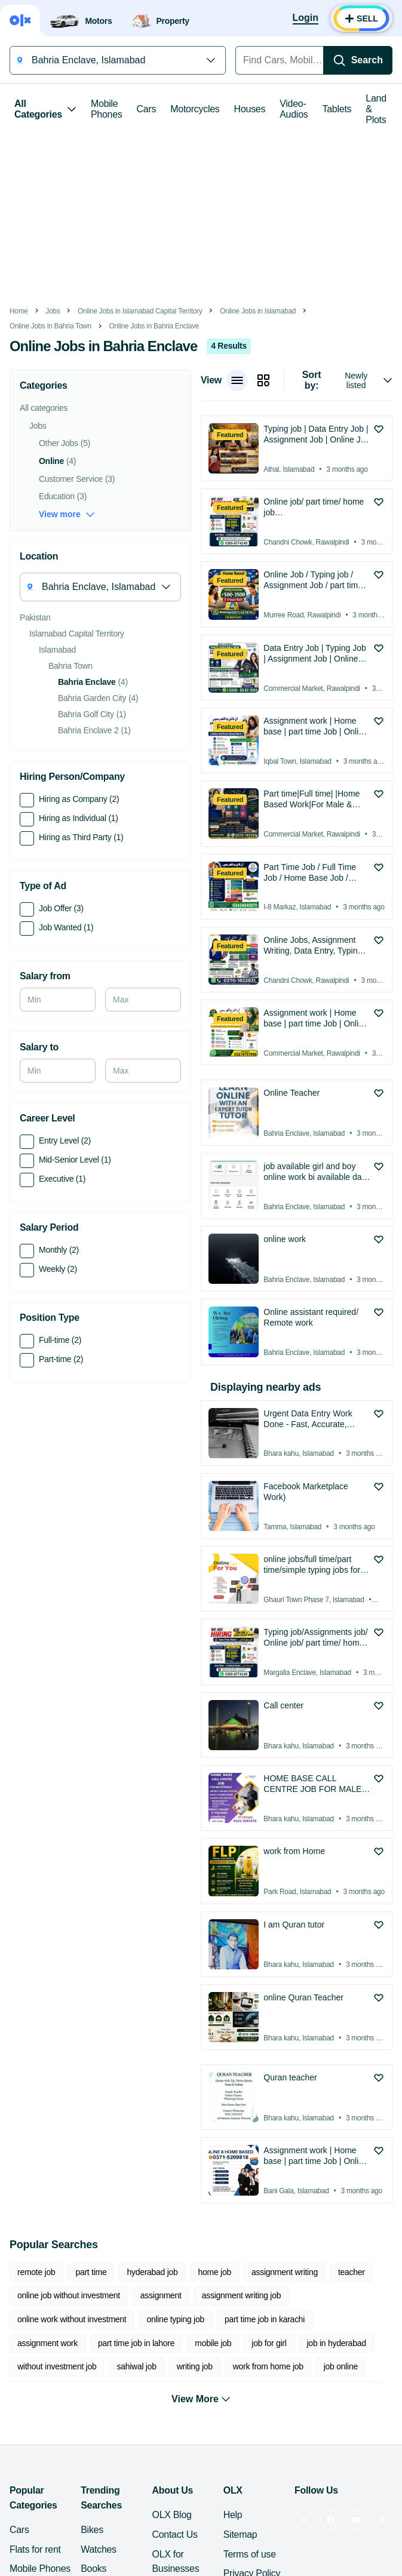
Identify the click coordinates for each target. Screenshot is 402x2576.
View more (67, 514)
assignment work (47, 2343)
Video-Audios (294, 109)
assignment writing (284, 2272)
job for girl (268, 2343)
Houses (250, 109)
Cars (146, 109)
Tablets (337, 109)
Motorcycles (194, 109)
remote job (36, 2272)
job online (341, 2366)
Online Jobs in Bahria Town (50, 326)
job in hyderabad (336, 2343)
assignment (161, 2295)
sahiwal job (136, 2366)
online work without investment (71, 2319)
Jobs (52, 311)
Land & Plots (376, 109)
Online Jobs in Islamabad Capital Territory (140, 311)
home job (214, 2272)
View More (201, 2394)
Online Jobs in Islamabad (258, 311)
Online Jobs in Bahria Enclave (154, 326)
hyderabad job (152, 2272)
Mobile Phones (106, 109)
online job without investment (68, 2295)
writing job (195, 2366)
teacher (351, 2272)
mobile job (213, 2343)
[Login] (305, 18)
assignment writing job (241, 2295)
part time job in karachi (265, 2319)
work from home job (268, 2366)
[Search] (357, 60)
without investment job (56, 2366)
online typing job (175, 2319)
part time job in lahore (136, 2343)
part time (90, 2272)
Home (19, 311)
